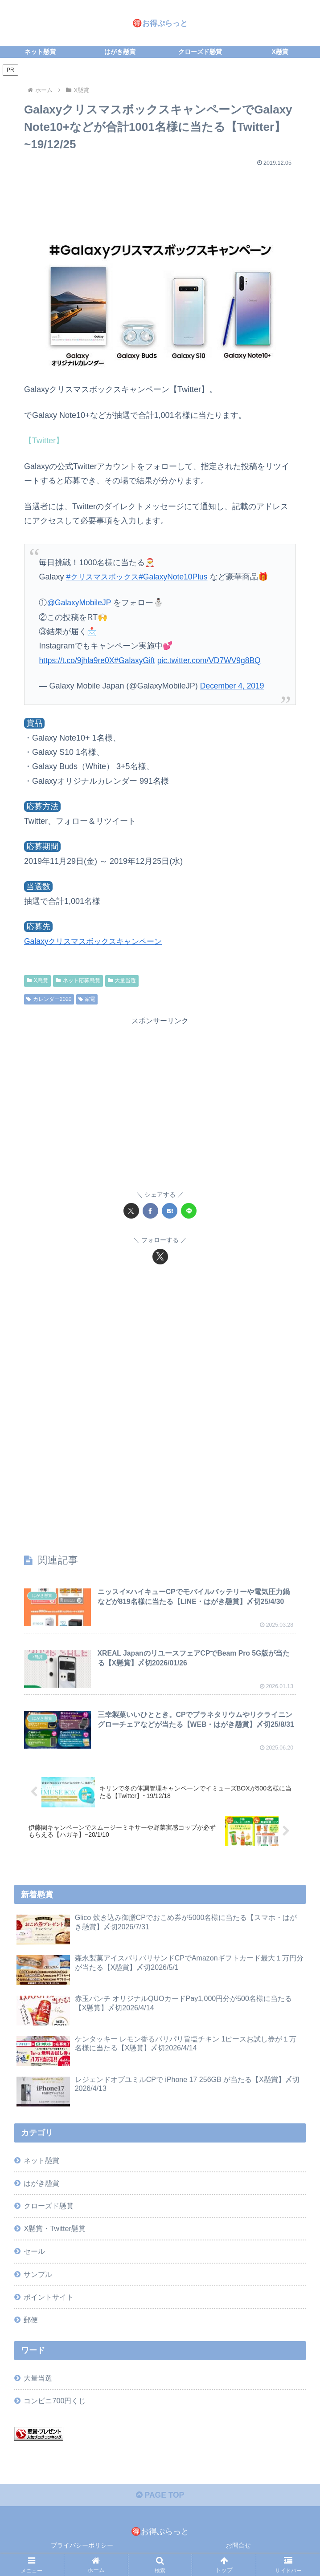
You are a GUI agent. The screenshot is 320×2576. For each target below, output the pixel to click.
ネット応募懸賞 (78, 980)
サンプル (38, 2275)
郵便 (31, 2321)
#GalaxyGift (138, 660)
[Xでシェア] (131, 1211)
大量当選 (122, 980)
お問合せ (238, 2547)
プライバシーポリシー (82, 2547)
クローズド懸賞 (49, 2207)
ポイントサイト (49, 2298)
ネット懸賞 (41, 2161)
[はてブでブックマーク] (169, 1211)
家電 (87, 999)
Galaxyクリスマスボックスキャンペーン (96, 940)
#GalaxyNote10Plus (178, 576)
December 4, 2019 (233, 685)
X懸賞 (37, 980)
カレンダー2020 (49, 999)
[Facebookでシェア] (150, 1211)
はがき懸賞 (41, 2184)
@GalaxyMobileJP (80, 602)
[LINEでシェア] (189, 1211)
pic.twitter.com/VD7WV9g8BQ (214, 660)
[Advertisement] (160, 196)
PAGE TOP (160, 2497)
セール (34, 2252)
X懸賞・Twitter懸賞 (54, 2230)
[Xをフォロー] (160, 1256)
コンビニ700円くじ (55, 2402)
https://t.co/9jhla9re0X (77, 660)
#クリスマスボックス (104, 576)
